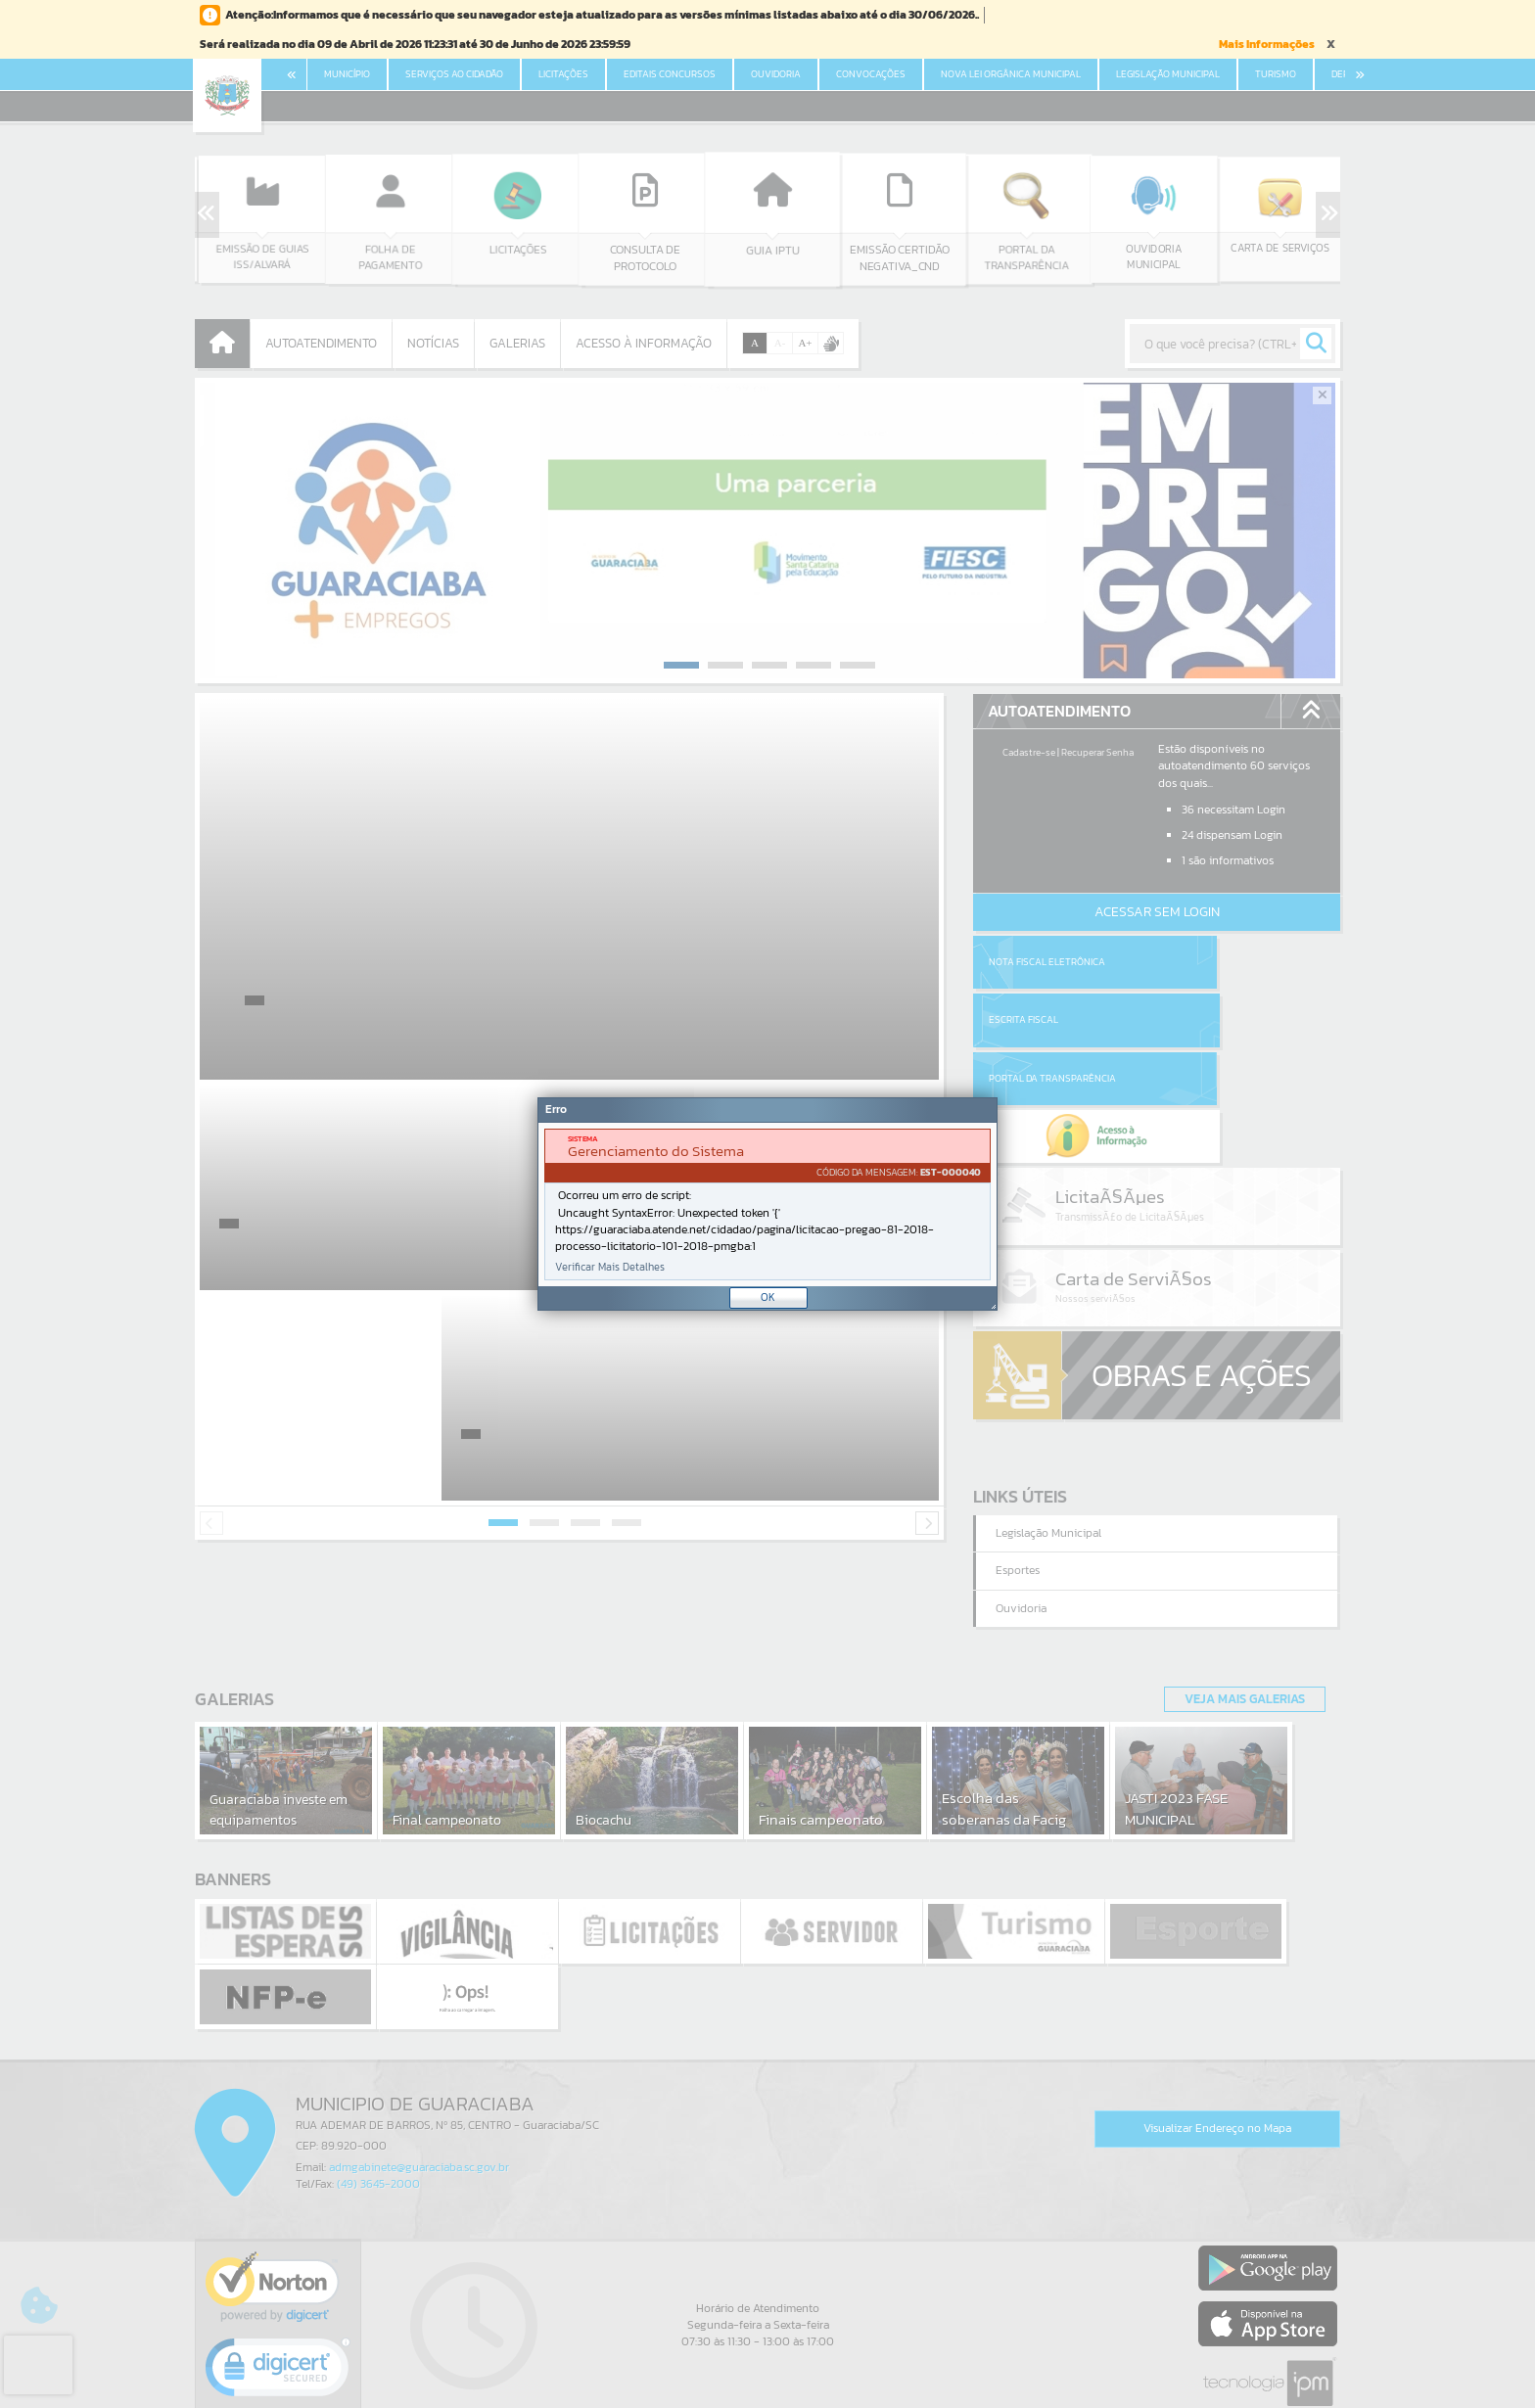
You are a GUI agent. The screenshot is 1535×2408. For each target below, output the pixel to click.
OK (768, 1297)
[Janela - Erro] (767, 1204)
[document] (767, 1204)
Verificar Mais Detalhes (610, 1267)
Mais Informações (1267, 44)
